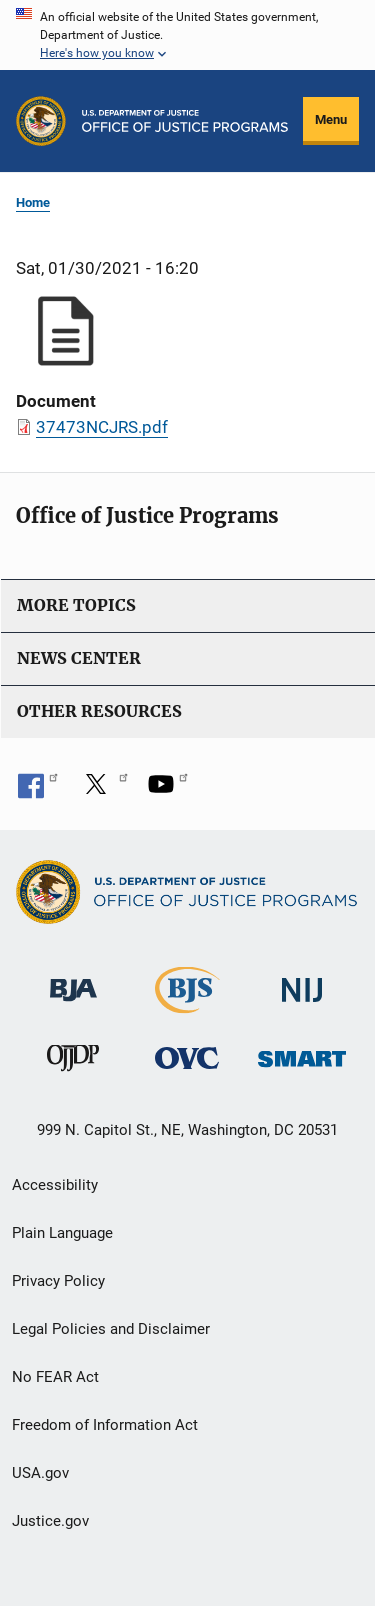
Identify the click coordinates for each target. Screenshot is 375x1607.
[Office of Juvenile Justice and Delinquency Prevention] (73, 1062)
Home (33, 202)
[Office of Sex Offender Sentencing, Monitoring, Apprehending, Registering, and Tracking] (302, 1053)
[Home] (185, 121)
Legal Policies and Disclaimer (111, 1329)
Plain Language (62, 1233)
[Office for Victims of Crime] (187, 1057)
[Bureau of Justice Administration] (73, 980)
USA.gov (40, 1473)
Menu (331, 119)
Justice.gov (50, 1521)
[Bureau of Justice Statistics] (187, 1004)
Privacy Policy (58, 1281)
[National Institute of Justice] (302, 981)
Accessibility (55, 1185)
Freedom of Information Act (105, 1425)
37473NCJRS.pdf (102, 427)
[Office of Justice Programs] (41, 121)
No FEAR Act (55, 1377)
